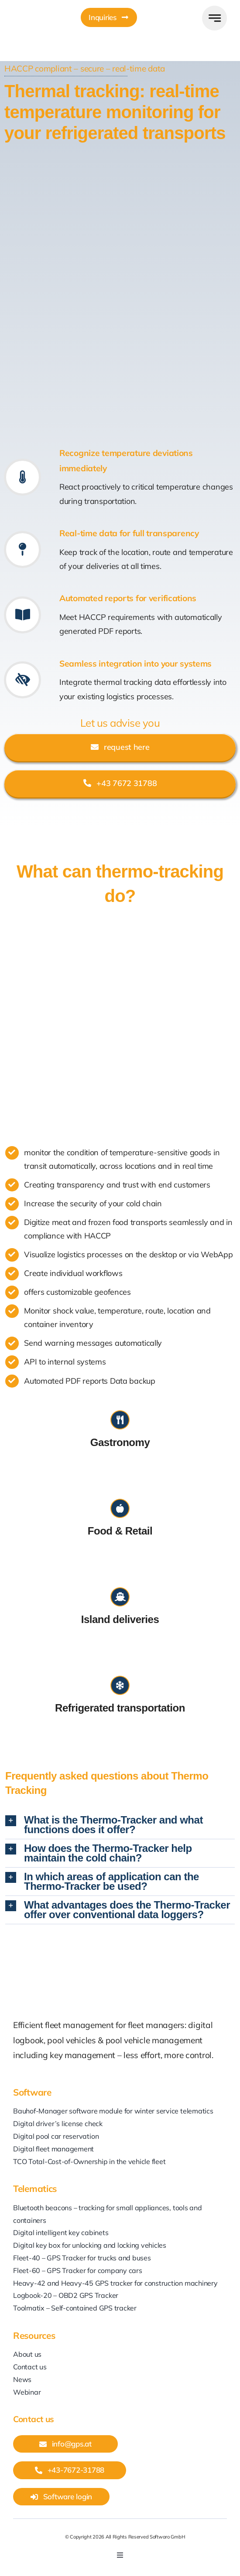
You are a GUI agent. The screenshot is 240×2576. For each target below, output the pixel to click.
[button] (120, 1825)
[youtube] (119, 2568)
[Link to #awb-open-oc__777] (214, 18)
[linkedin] (102, 2568)
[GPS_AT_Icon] (24, 6)
